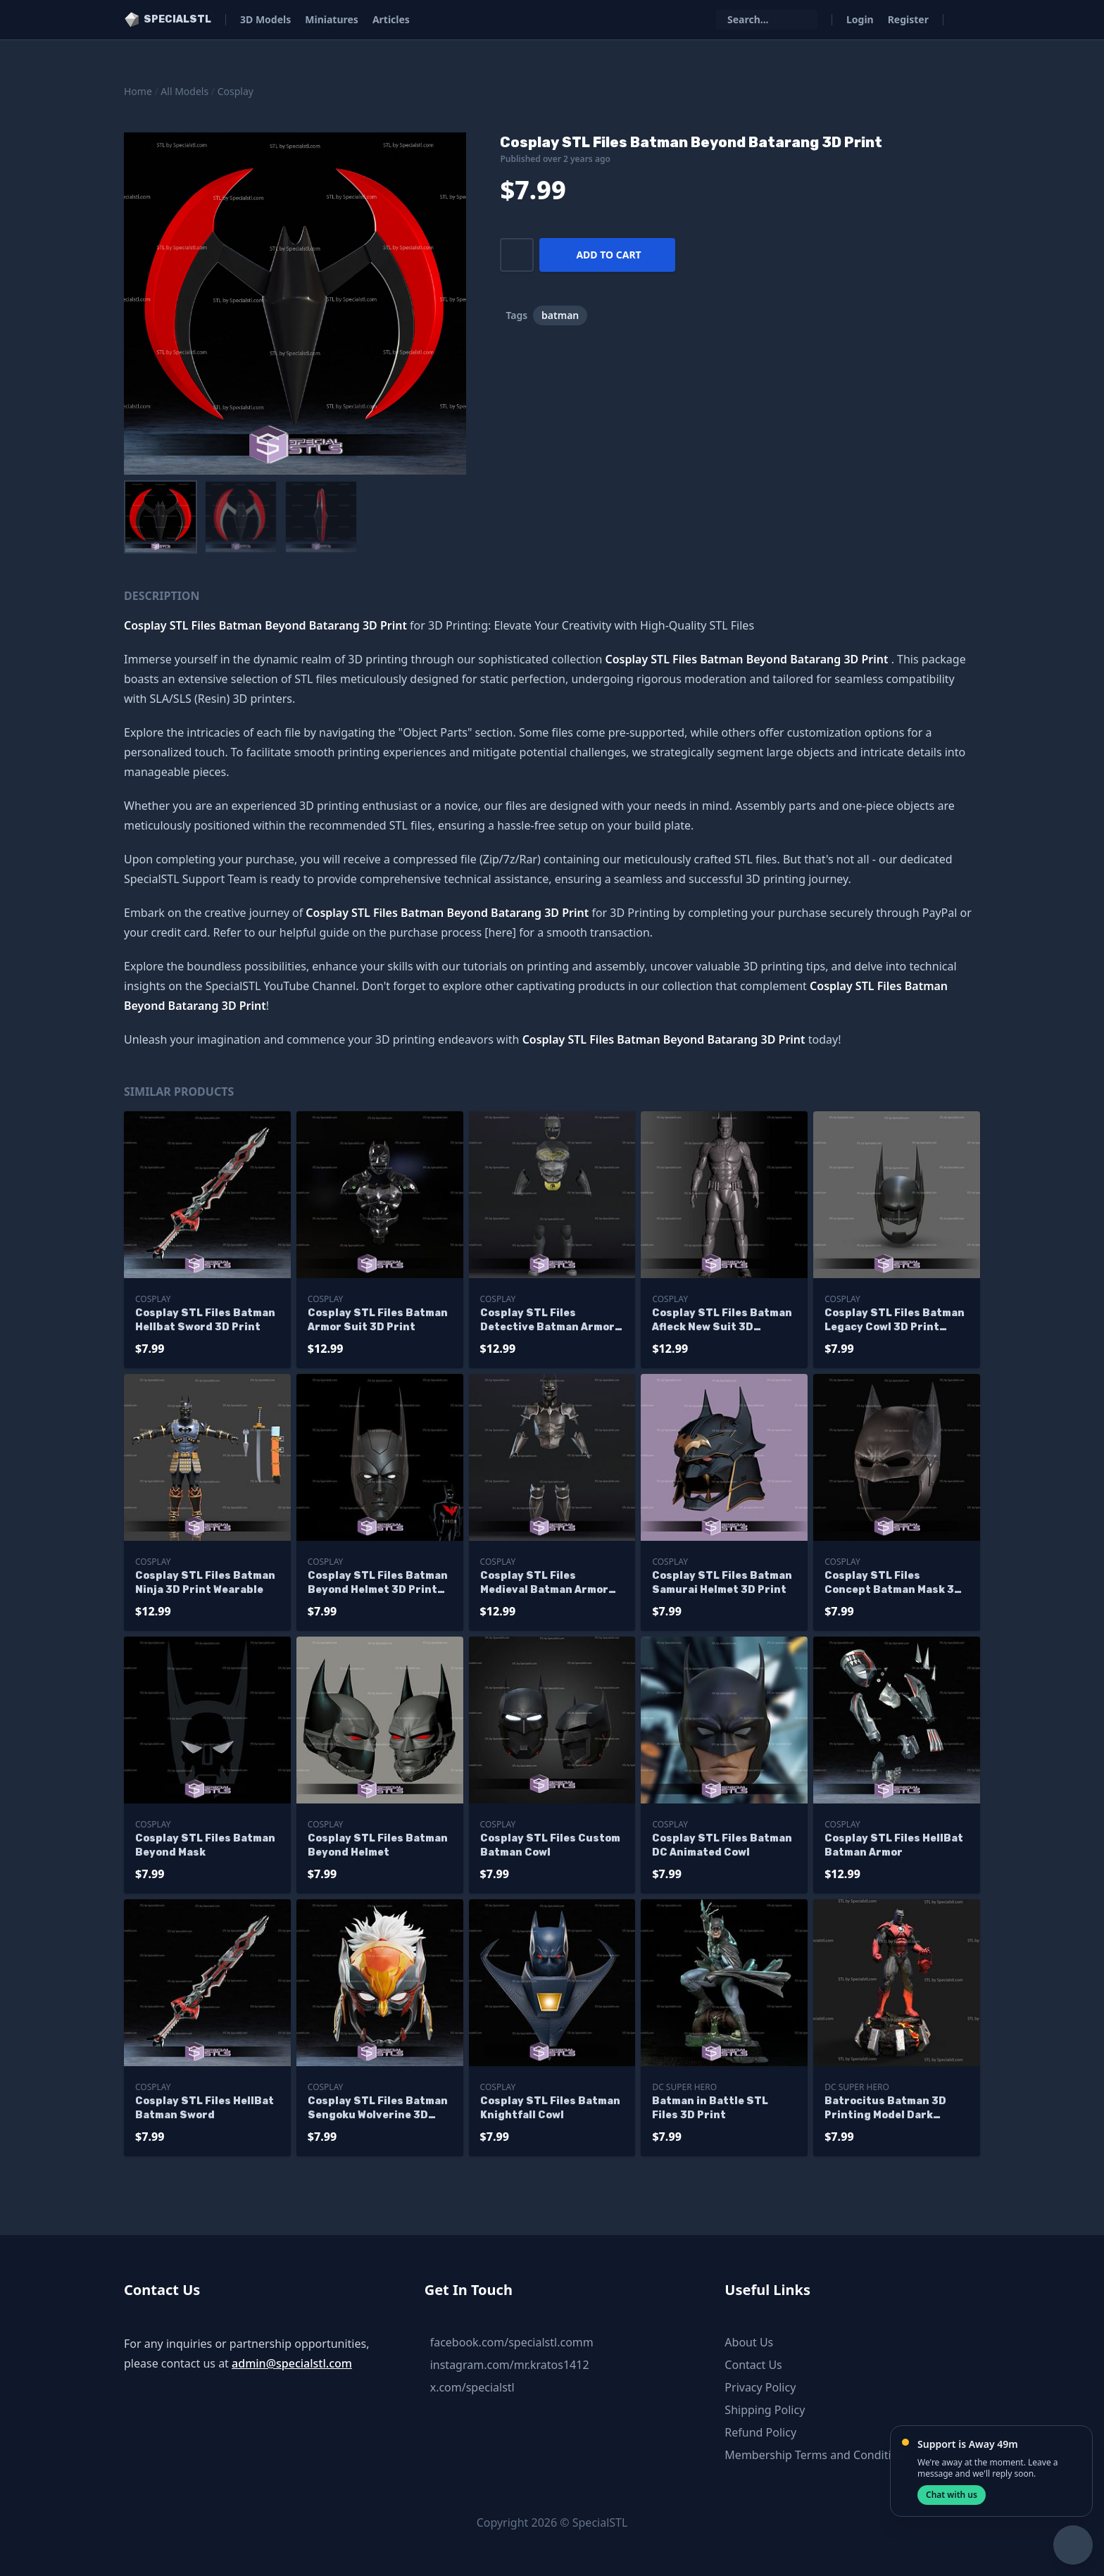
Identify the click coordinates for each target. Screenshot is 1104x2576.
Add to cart (608, 254)
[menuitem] (160, 517)
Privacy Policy (760, 2387)
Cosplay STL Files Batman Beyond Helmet (378, 1845)
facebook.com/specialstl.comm (512, 2342)
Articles (391, 19)
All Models (184, 91)
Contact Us (753, 2364)
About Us (748, 2342)
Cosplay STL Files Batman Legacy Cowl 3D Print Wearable (894, 1320)
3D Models (265, 19)
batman (560, 315)
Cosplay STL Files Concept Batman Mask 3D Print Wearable (893, 1583)
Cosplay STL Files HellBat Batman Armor (893, 1845)
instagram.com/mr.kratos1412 (509, 2364)
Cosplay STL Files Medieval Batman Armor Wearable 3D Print (544, 1583)
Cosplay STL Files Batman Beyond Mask (205, 1845)
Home (138, 91)
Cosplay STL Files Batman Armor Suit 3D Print (378, 1320)
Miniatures (331, 19)
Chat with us (951, 2495)
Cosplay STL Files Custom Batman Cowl (550, 1845)
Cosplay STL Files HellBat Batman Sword (204, 2108)
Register (908, 19)
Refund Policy (760, 2432)
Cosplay (235, 91)
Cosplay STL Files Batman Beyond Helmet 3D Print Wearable (378, 1583)
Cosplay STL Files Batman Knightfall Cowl (550, 2108)
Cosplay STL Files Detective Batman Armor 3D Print (547, 1320)
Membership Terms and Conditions (817, 2455)
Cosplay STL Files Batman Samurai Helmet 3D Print (722, 1583)
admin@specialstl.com (292, 2363)
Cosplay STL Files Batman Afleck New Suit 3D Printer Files (722, 1320)
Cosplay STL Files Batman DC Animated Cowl (722, 1845)
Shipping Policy (764, 2410)
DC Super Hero (684, 2087)
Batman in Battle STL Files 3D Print (710, 2108)
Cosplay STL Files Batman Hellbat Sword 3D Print (205, 1320)
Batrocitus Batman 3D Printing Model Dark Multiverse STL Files (885, 2108)
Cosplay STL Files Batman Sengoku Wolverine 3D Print (378, 2108)
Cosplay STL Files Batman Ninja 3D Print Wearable (205, 1583)
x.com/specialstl (472, 2387)
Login (860, 19)
